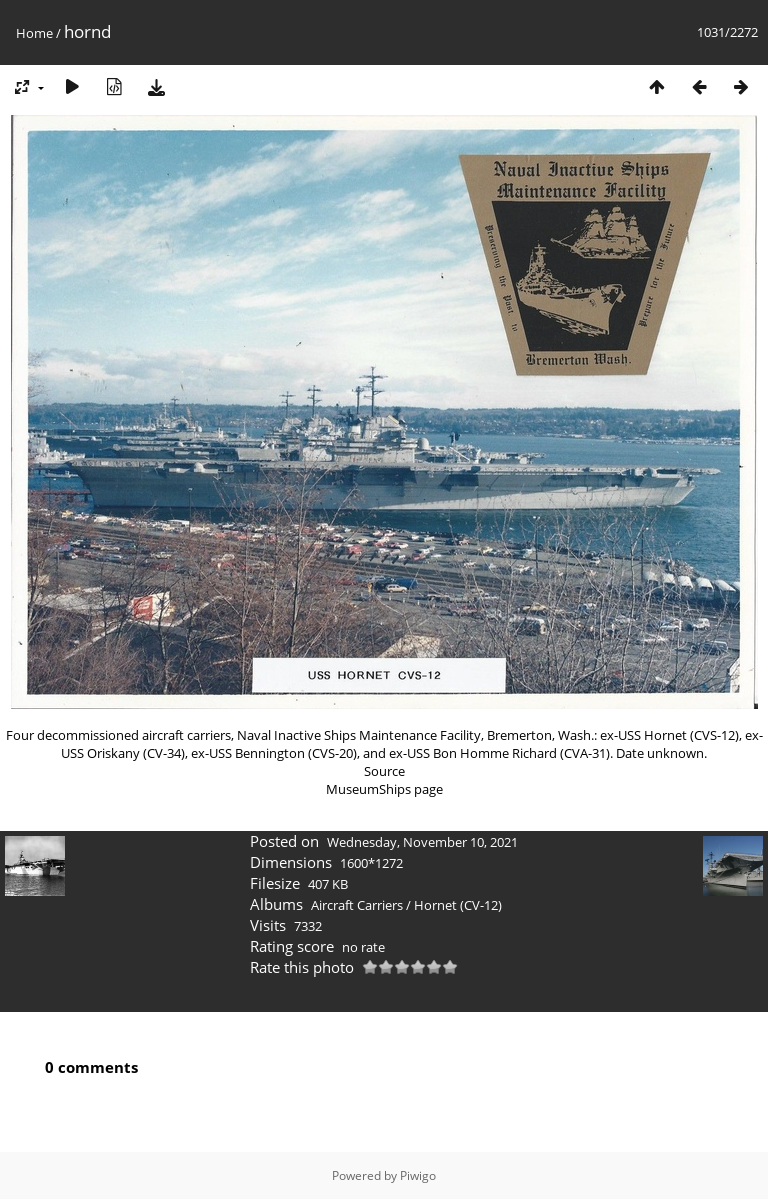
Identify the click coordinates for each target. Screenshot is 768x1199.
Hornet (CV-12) (458, 905)
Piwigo (418, 1175)
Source (384, 771)
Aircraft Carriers (357, 905)
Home (34, 33)
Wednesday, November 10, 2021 (422, 842)
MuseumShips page (384, 789)
